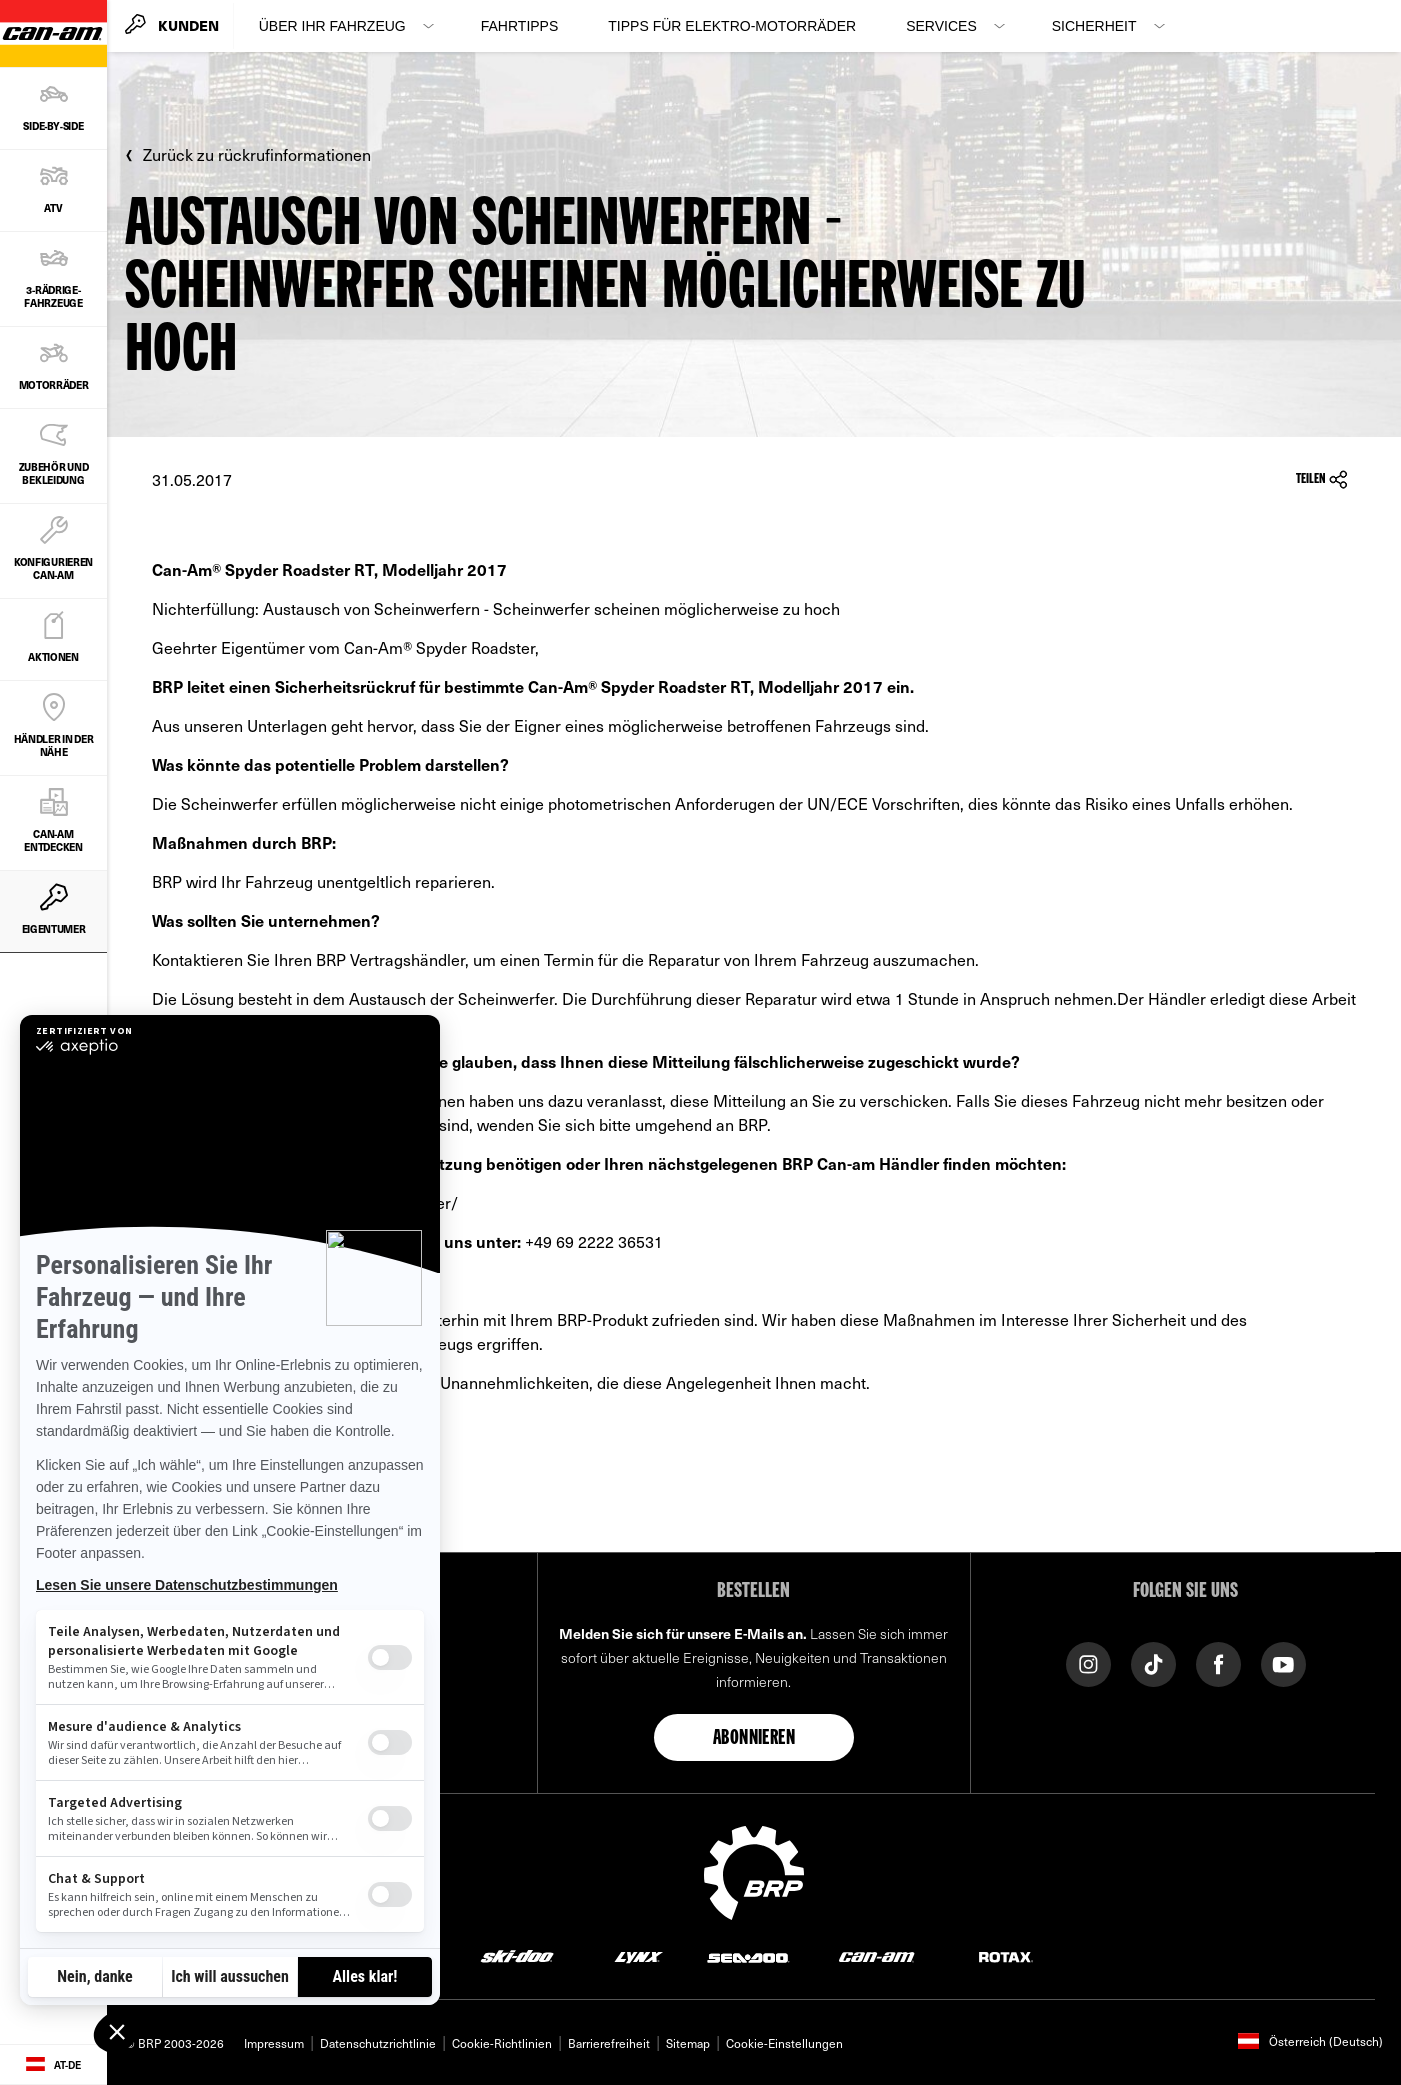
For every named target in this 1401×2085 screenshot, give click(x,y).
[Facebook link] (1218, 1662)
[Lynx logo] (639, 1956)
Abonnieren (754, 1739)
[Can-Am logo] (876, 1956)
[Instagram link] (1088, 1662)
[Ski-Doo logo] (517, 1956)
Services (941, 26)
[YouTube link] (1283, 1662)
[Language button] (53, 2065)
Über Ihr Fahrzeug (332, 26)
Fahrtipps (520, 26)
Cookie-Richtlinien (502, 2043)
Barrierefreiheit (609, 2043)
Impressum (274, 2043)
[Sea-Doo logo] (747, 1956)
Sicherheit (1094, 26)
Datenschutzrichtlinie (378, 2043)
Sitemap (688, 2043)
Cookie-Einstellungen (784, 2043)
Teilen (1322, 479)
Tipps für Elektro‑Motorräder (732, 26)
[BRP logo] (754, 1870)
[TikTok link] (1153, 1662)
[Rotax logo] (1006, 1956)
